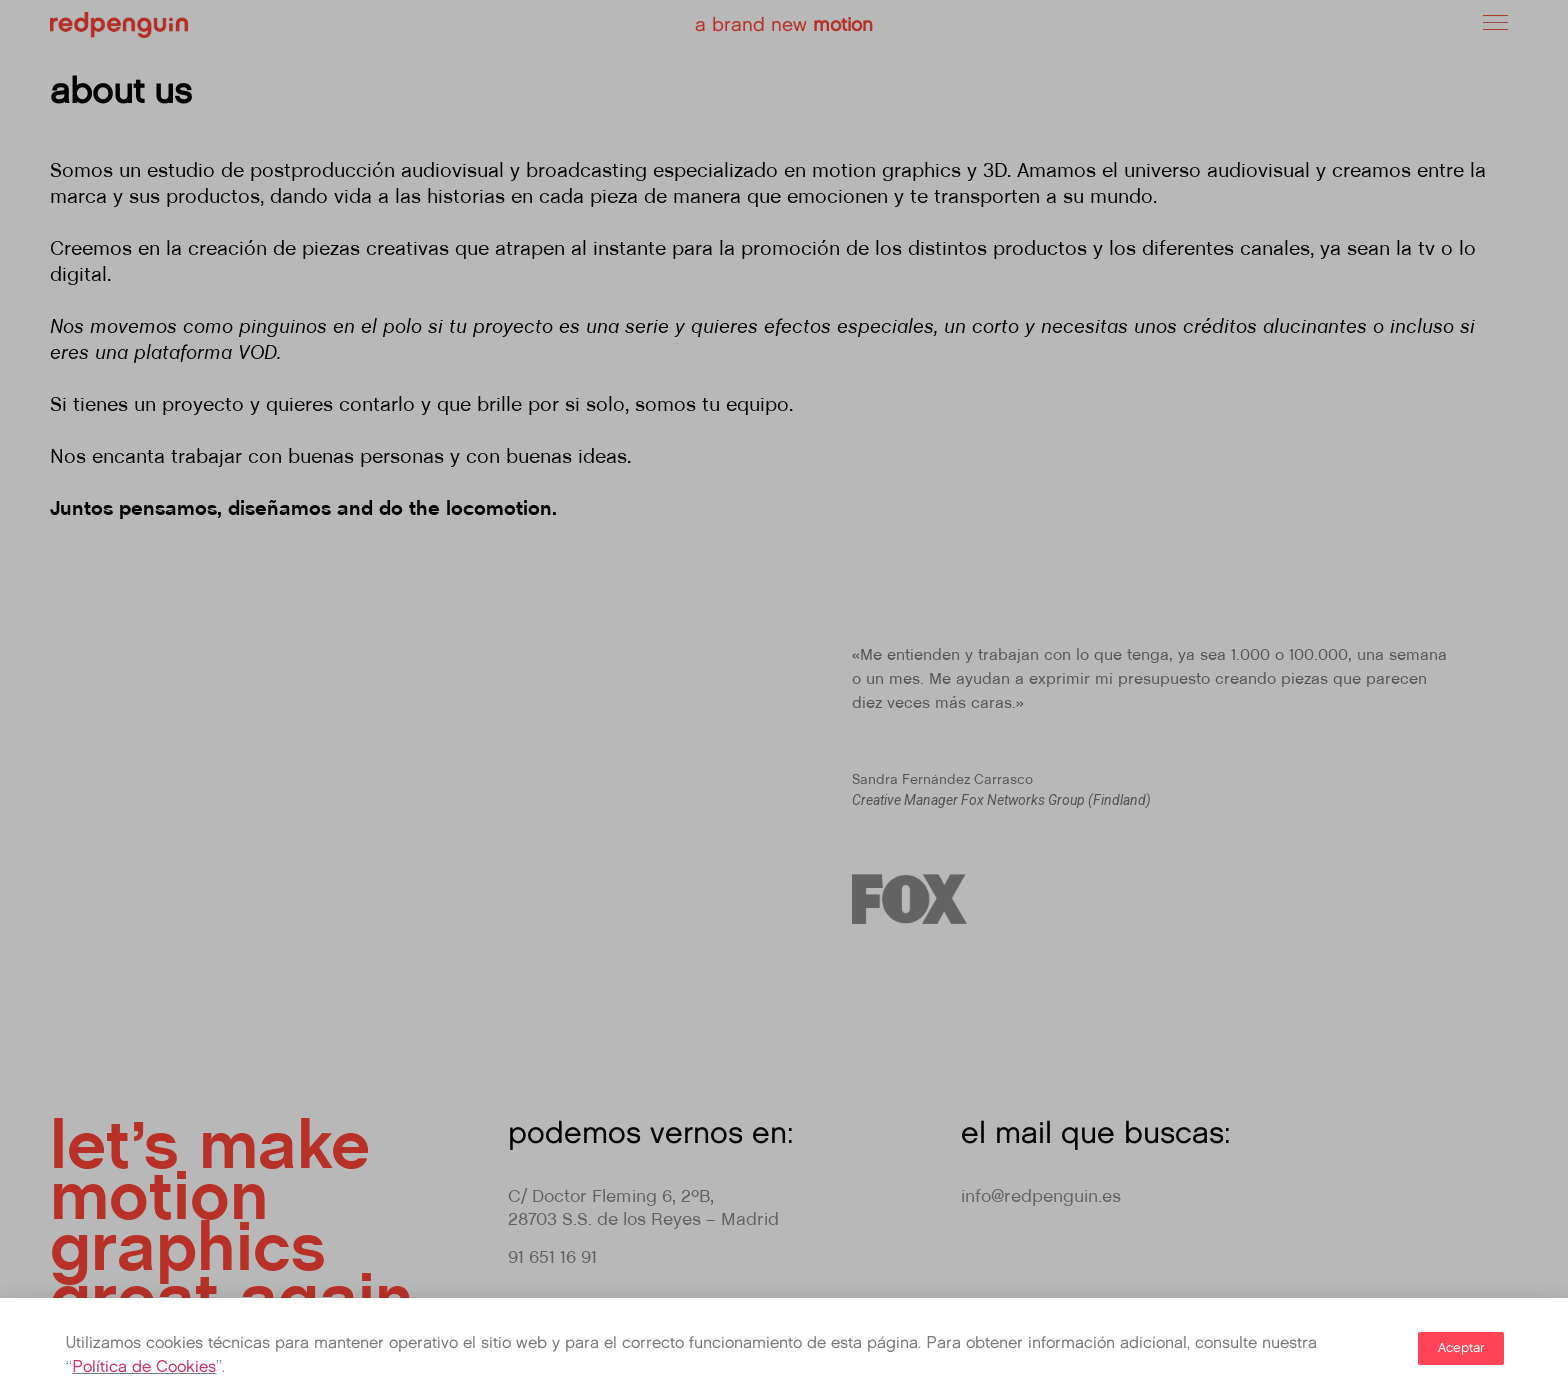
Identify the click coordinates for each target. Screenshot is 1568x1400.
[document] (784, 700)
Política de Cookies (144, 1368)
